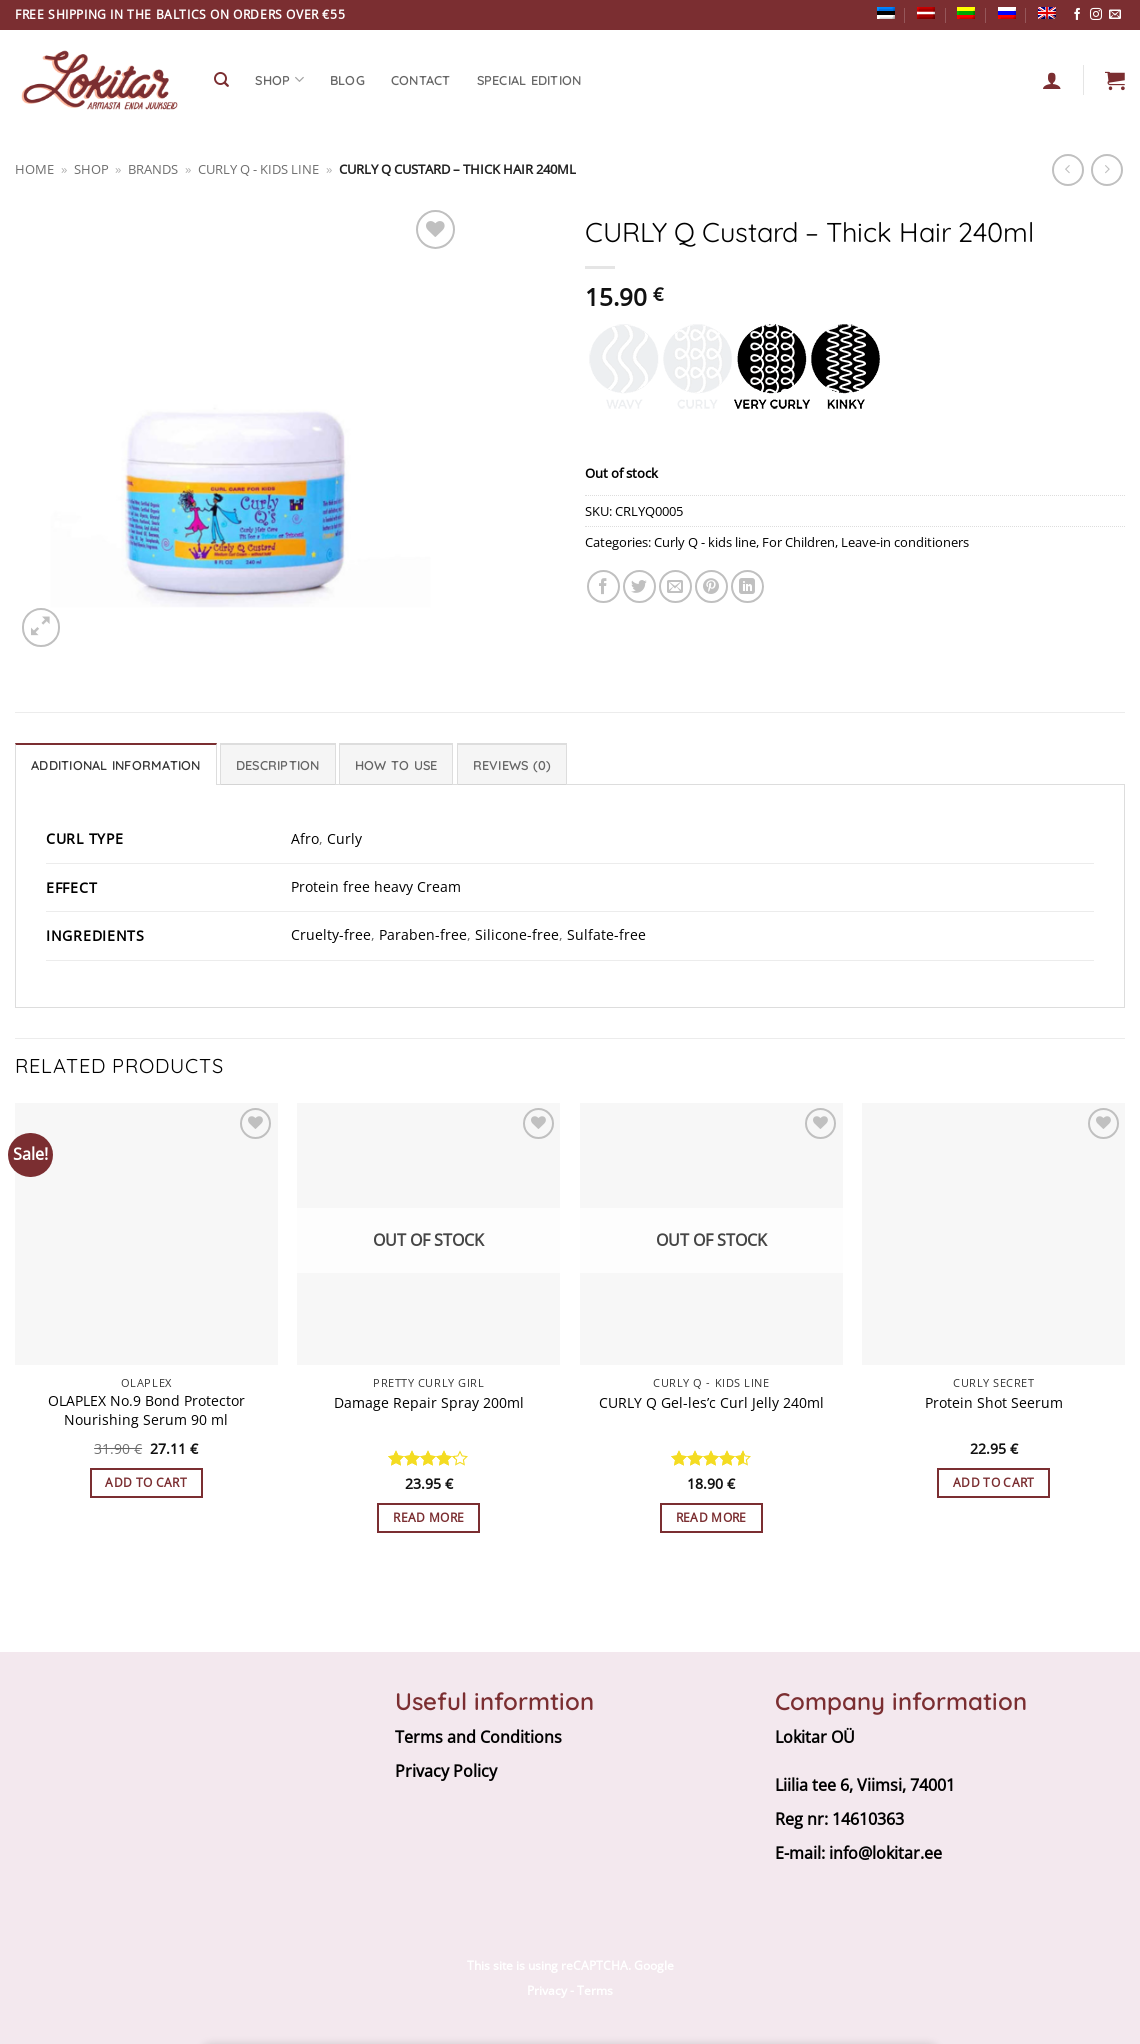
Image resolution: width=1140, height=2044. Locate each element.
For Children (798, 542)
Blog (347, 80)
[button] (1115, 80)
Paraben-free (423, 934)
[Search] (221, 80)
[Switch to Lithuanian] (966, 13)
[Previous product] (1106, 169)
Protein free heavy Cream (376, 886)
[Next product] (1067, 169)
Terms (595, 1990)
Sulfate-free (606, 934)
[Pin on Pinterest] (711, 586)
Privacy (547, 1990)
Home (34, 169)
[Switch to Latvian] (926, 13)
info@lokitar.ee (885, 1853)
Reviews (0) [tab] (512, 765)
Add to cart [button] (146, 1482)
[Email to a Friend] (675, 586)
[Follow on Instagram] (1096, 15)
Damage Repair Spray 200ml (429, 1403)
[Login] (1052, 80)
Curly (344, 838)
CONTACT (421, 80)
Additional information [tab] (116, 765)
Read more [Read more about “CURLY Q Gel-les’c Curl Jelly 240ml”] (711, 1517)
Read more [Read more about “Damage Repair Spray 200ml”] (428, 1517)
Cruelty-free (331, 934)
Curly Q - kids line (258, 169)
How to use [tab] (396, 765)
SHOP (279, 79)
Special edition (529, 80)
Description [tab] (278, 765)
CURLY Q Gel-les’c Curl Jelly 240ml (711, 1403)
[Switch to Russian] (1007, 13)
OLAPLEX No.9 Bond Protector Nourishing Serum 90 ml (146, 1410)
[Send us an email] (1115, 15)
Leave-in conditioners (905, 542)
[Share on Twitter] (639, 586)
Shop (91, 169)
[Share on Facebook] (603, 586)
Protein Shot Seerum (994, 1403)
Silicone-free (517, 934)
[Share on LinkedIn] (747, 586)
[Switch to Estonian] (886, 13)
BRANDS (153, 169)
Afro (305, 838)
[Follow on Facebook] (1077, 15)
